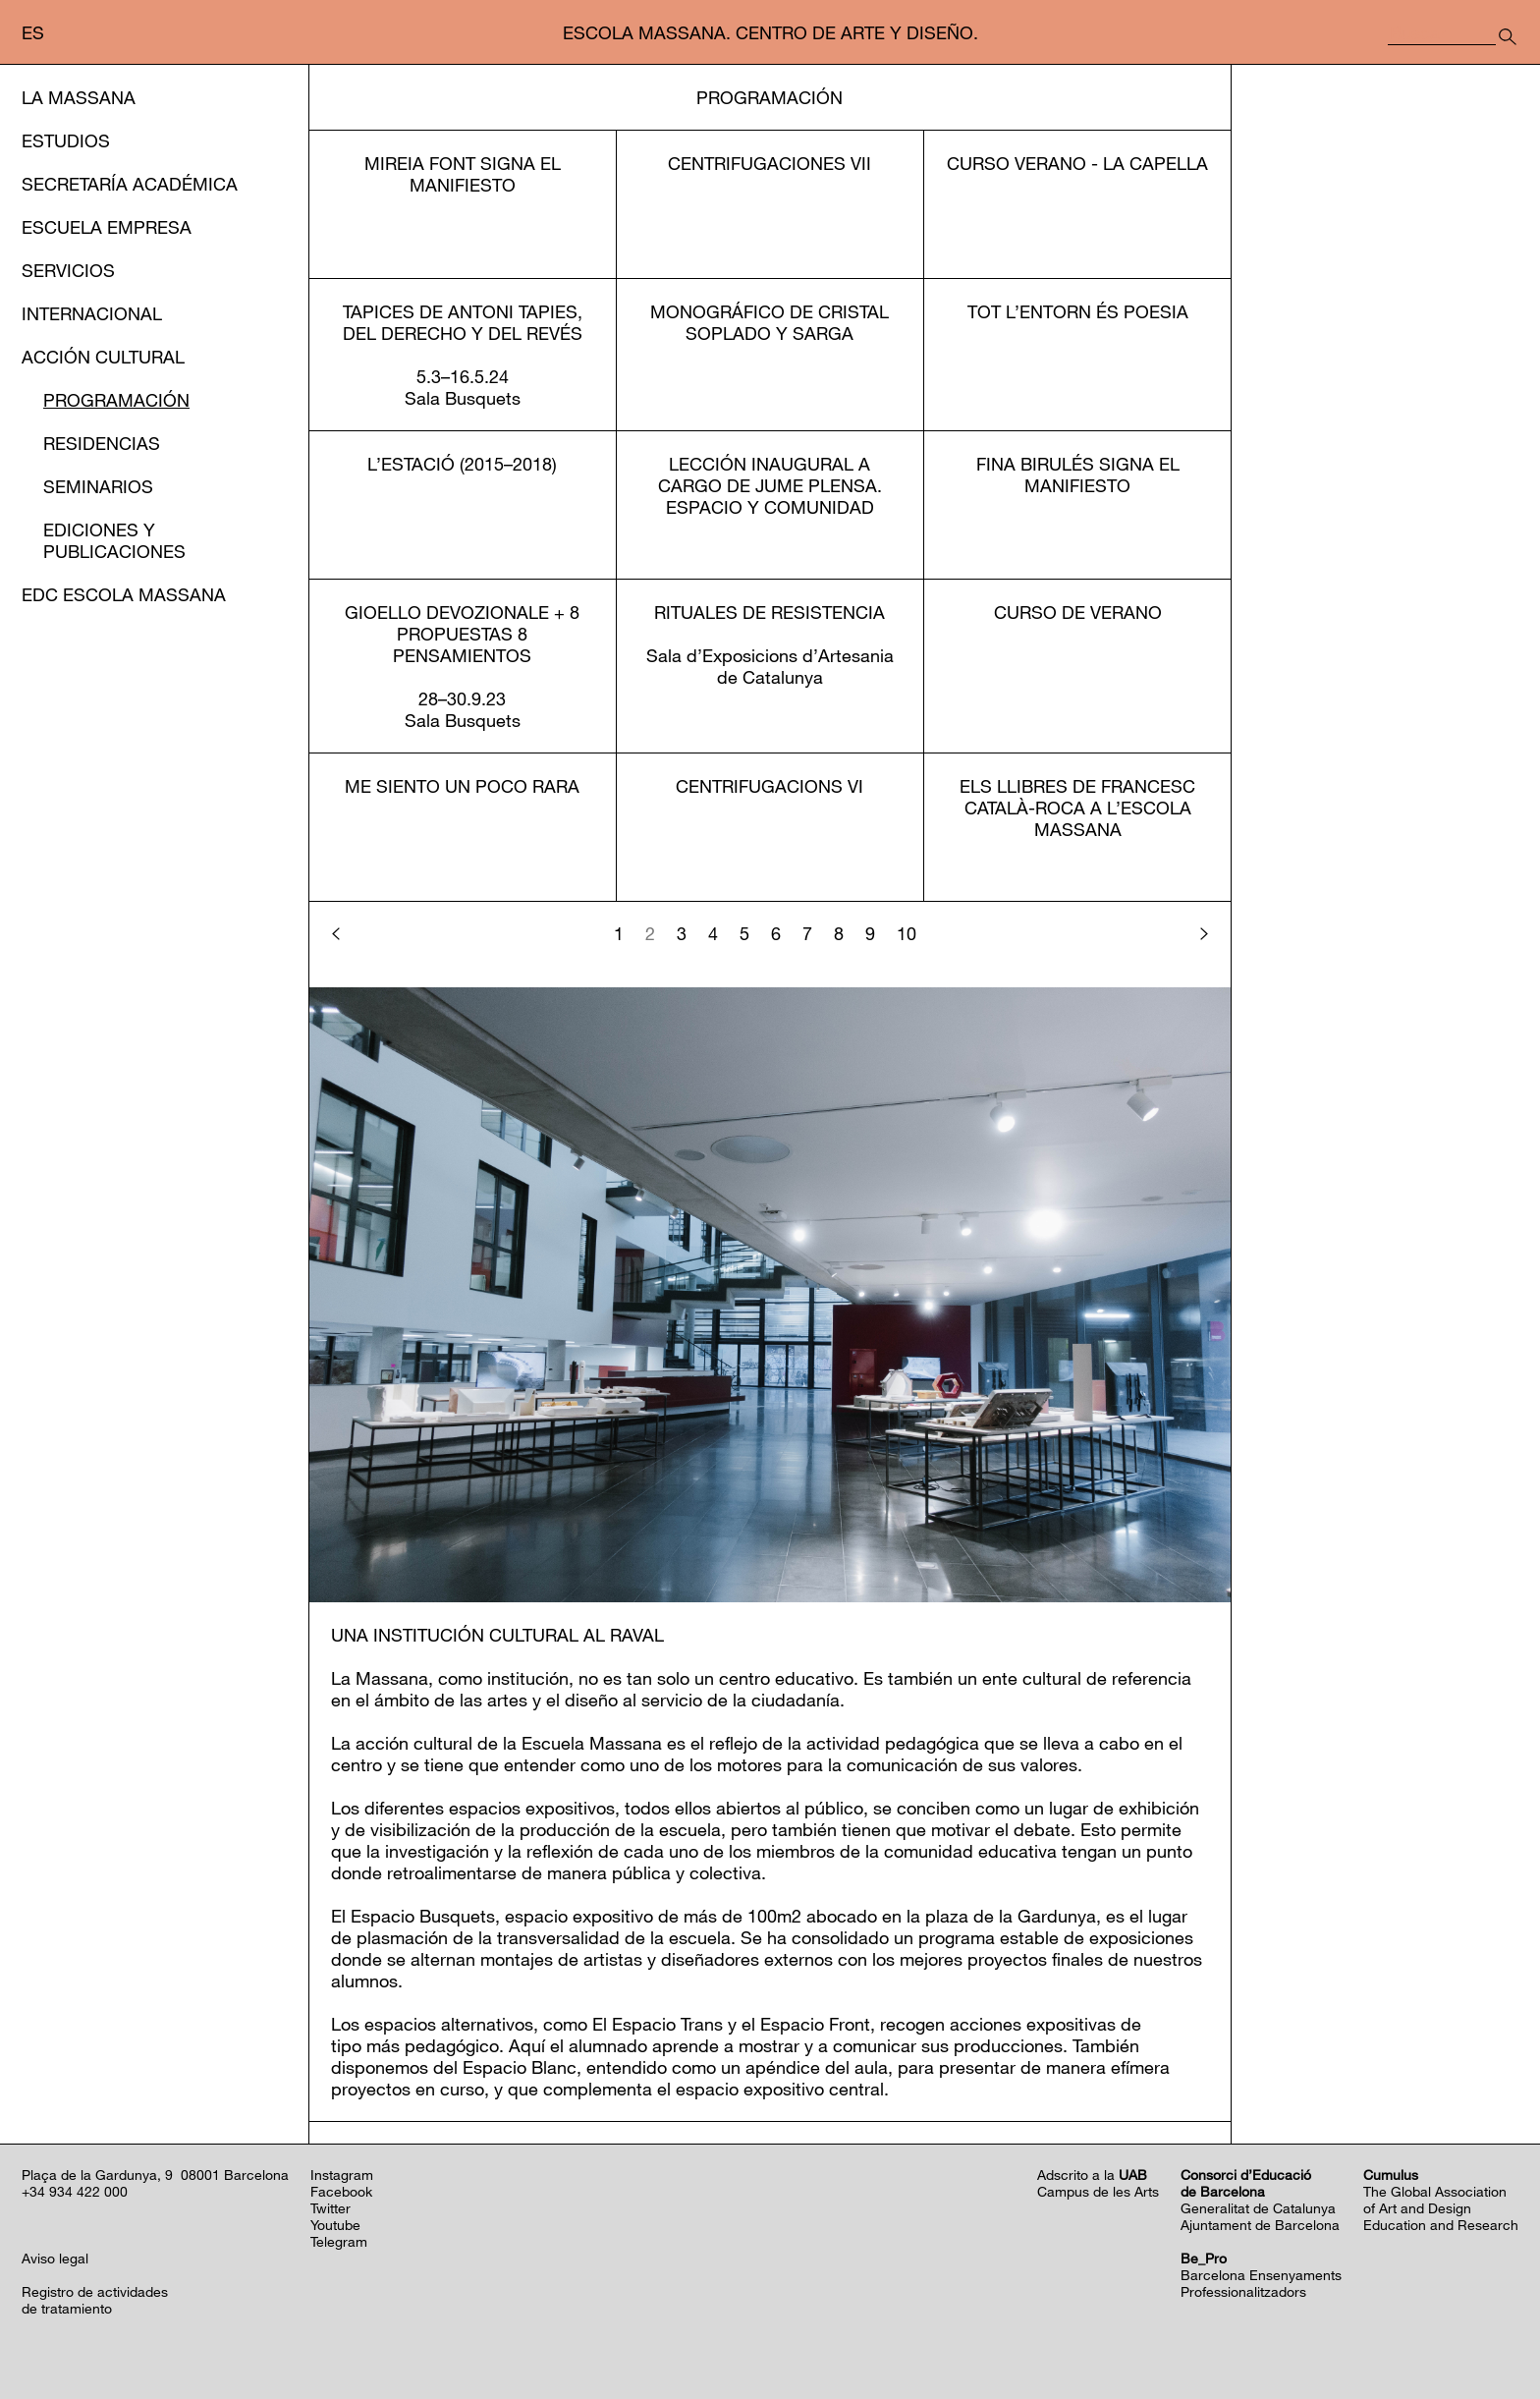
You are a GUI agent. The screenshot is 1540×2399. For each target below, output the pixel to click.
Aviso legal (55, 2258)
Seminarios (98, 486)
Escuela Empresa (107, 227)
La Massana (79, 97)
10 (906, 933)
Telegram (338, 2241)
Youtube (335, 2224)
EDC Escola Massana (124, 594)
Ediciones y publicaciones (114, 540)
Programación (116, 400)
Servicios (68, 270)
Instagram (341, 2174)
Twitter (330, 2208)
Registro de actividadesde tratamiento (95, 2299)
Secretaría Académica (130, 184)
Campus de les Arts (1098, 2191)
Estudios (66, 140)
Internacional (92, 313)
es (33, 32)
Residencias (101, 443)
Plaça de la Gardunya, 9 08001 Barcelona (155, 2174)
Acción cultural (103, 356)
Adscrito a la (1092, 2174)
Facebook (341, 2191)
